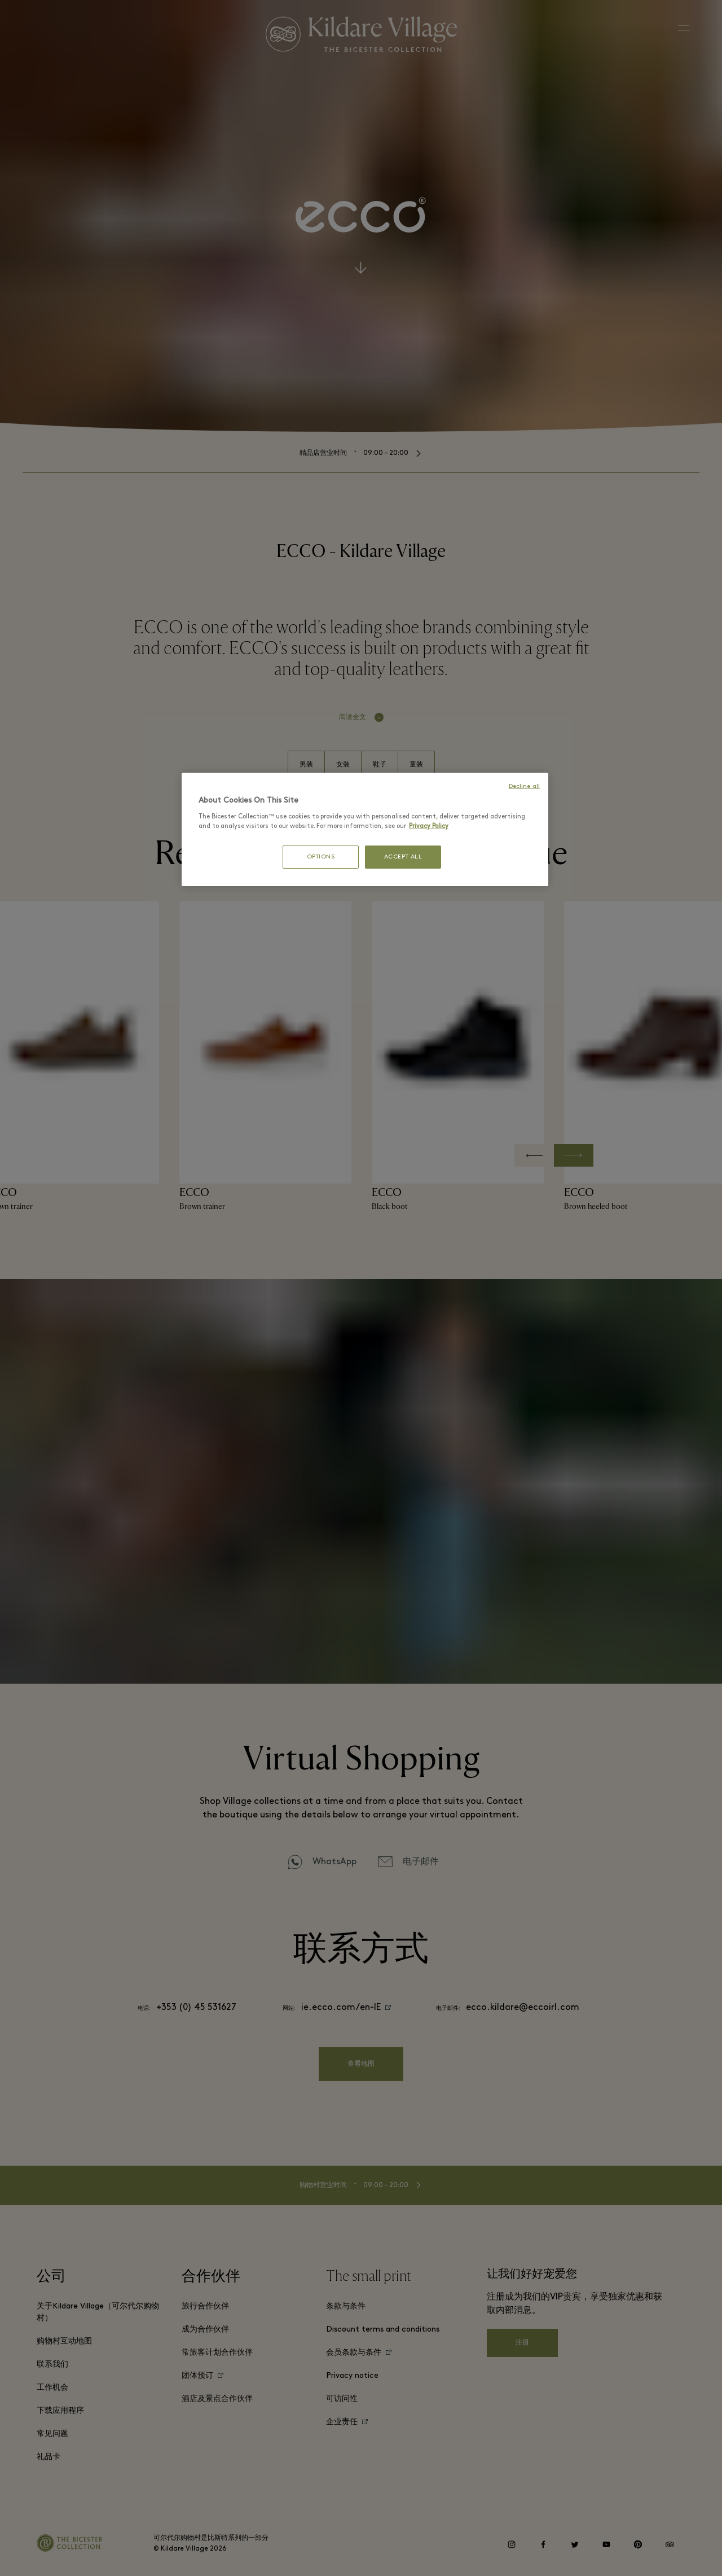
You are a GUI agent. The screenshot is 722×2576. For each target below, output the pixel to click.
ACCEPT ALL (403, 857)
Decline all (524, 786)
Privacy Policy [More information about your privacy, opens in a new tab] (428, 826)
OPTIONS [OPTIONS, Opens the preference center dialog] (321, 857)
